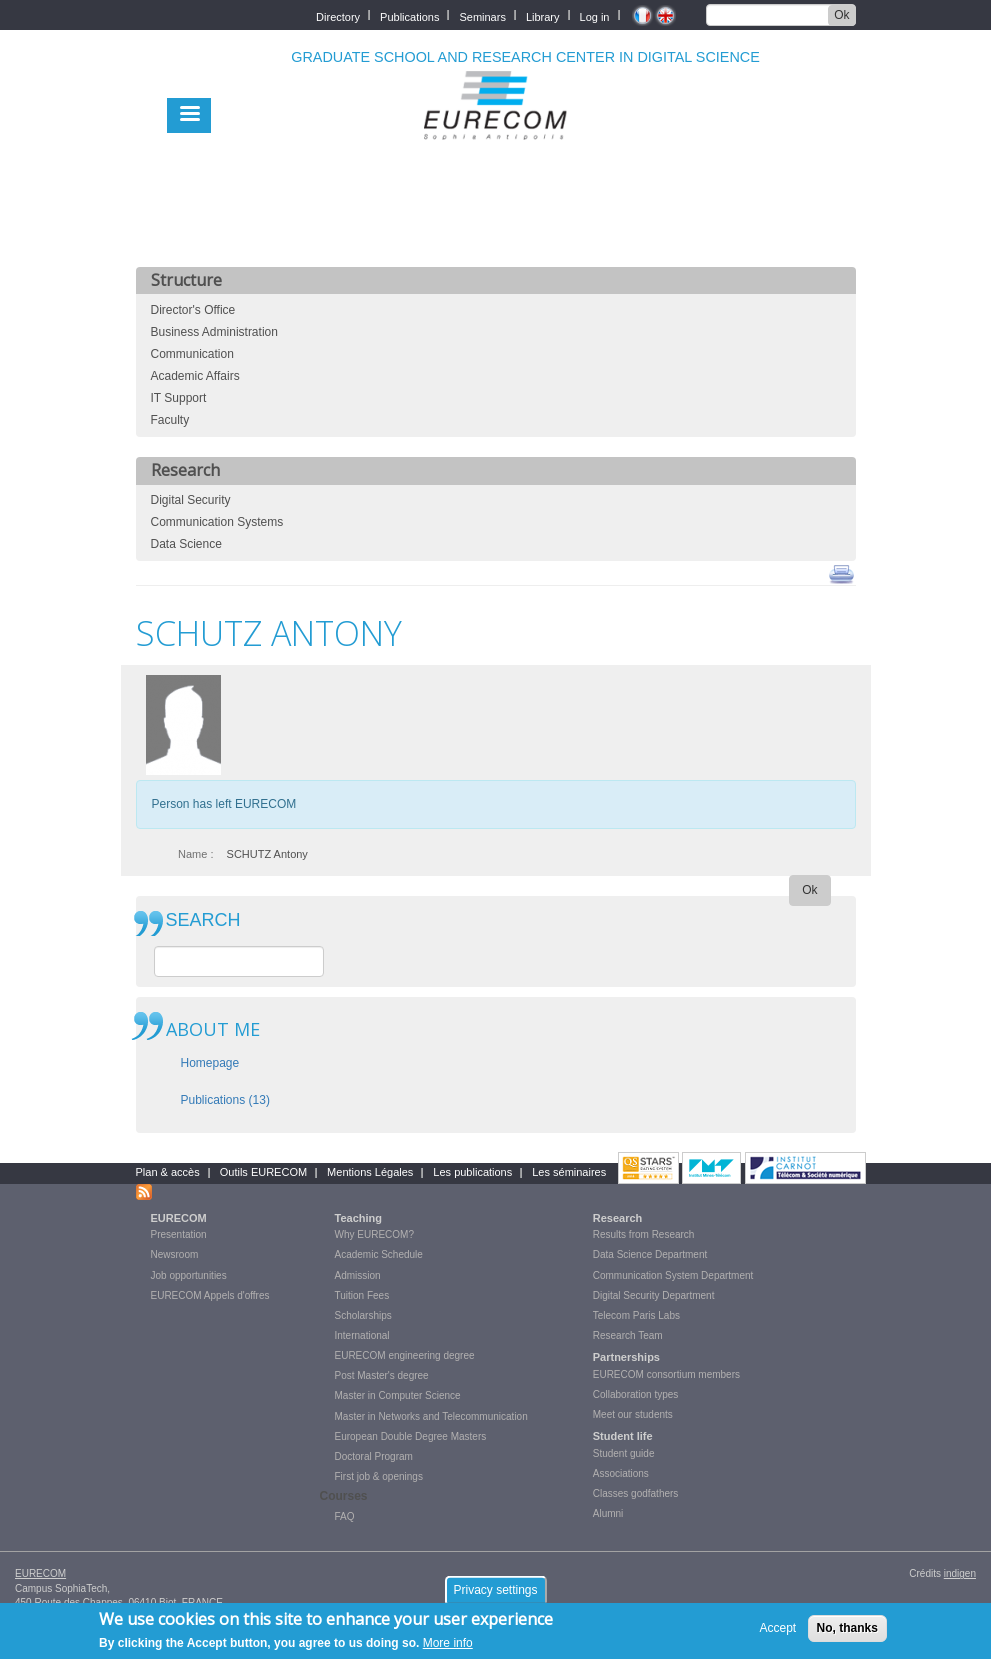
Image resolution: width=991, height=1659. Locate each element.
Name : (195, 854)
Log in (595, 15)
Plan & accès (168, 1172)
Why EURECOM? (374, 1234)
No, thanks (847, 1629)
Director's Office (193, 310)
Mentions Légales (370, 1172)
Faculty (170, 420)
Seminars (482, 15)
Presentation (179, 1234)
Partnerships (626, 1357)
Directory (338, 15)
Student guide (624, 1453)
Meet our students (633, 1414)
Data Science (186, 544)
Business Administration (214, 332)
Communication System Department (673, 1275)
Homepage (210, 1063)
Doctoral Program (374, 1456)
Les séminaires (569, 1172)
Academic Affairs (195, 376)
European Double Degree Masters (411, 1436)
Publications (409, 15)
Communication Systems (217, 522)
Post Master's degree (382, 1375)
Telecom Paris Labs (636, 1315)
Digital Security (191, 500)
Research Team (628, 1335)
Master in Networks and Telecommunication (431, 1416)
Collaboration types (636, 1394)
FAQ (345, 1516)
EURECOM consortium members (666, 1374)
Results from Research (644, 1234)
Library (543, 15)
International (362, 1335)
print (841, 573)
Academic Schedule (379, 1254)
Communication (192, 354)
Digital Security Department (654, 1295)
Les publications (472, 1172)
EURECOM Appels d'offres (210, 1295)
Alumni (608, 1513)
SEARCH (203, 920)
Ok (841, 15)
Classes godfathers (636, 1493)
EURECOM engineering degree (405, 1355)
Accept (778, 1629)
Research (618, 1218)
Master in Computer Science (398, 1395)
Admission (358, 1275)
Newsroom (175, 1254)
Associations (621, 1473)
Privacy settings (495, 1590)
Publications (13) (225, 1100)
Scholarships (363, 1315)
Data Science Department (650, 1254)
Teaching (358, 1218)
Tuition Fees (362, 1295)
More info (448, 1644)
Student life (623, 1436)
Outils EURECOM (263, 1172)
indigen (960, 1573)
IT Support (179, 398)
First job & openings (379, 1476)
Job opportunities (189, 1275)
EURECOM (179, 1218)
